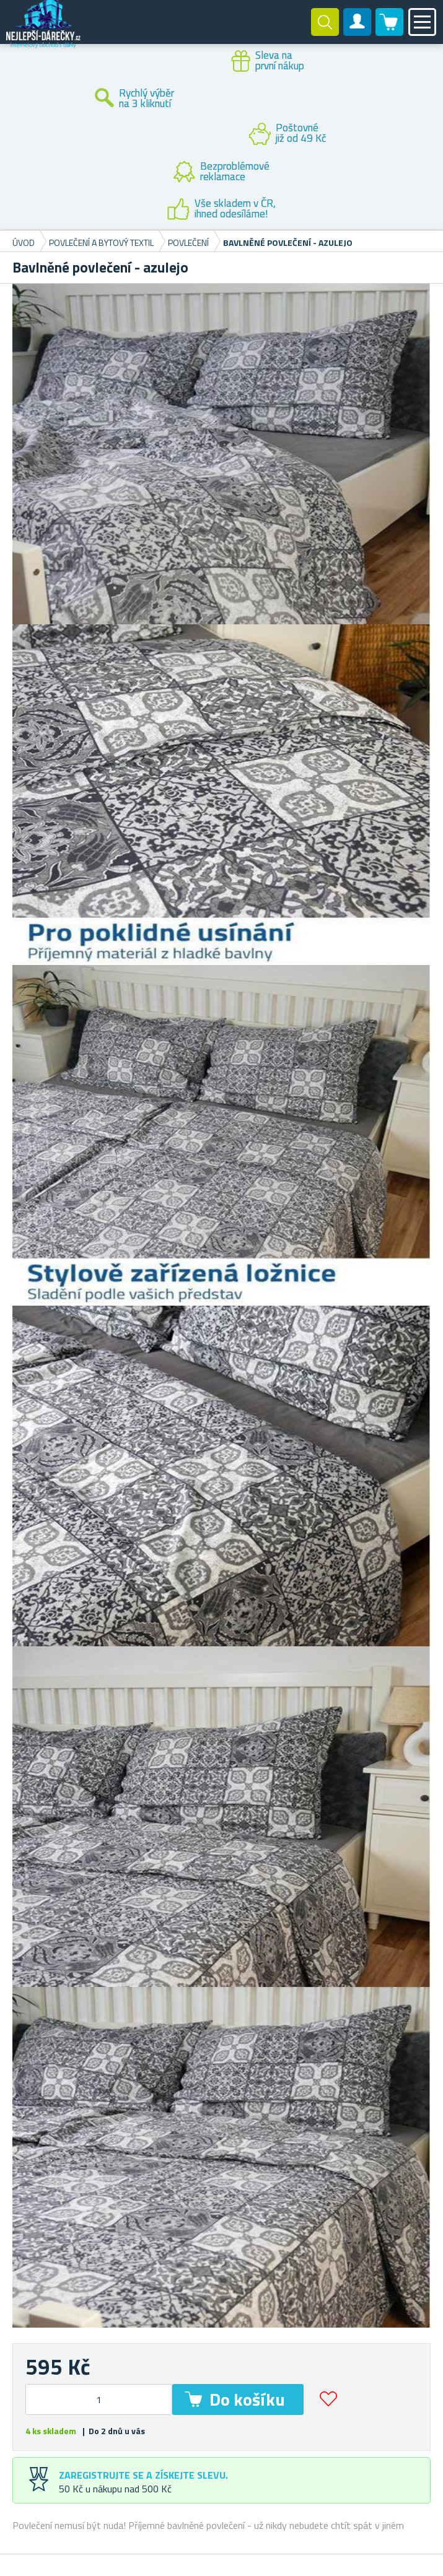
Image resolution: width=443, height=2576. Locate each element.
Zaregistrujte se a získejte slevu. (143, 2475)
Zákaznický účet (357, 32)
